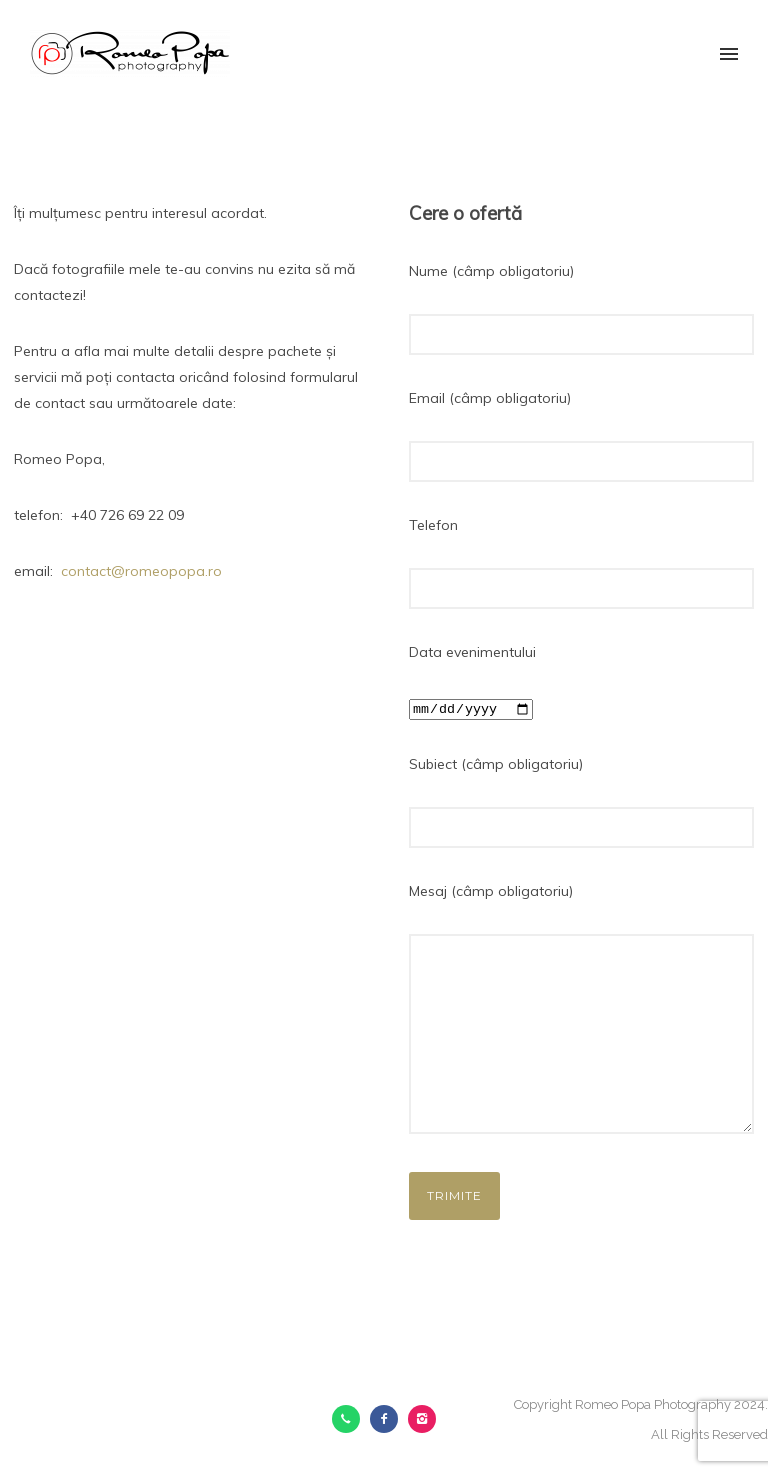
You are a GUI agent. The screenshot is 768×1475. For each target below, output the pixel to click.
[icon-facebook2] (389, 1419)
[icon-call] (351, 1419)
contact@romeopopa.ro (141, 571)
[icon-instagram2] (422, 1419)
